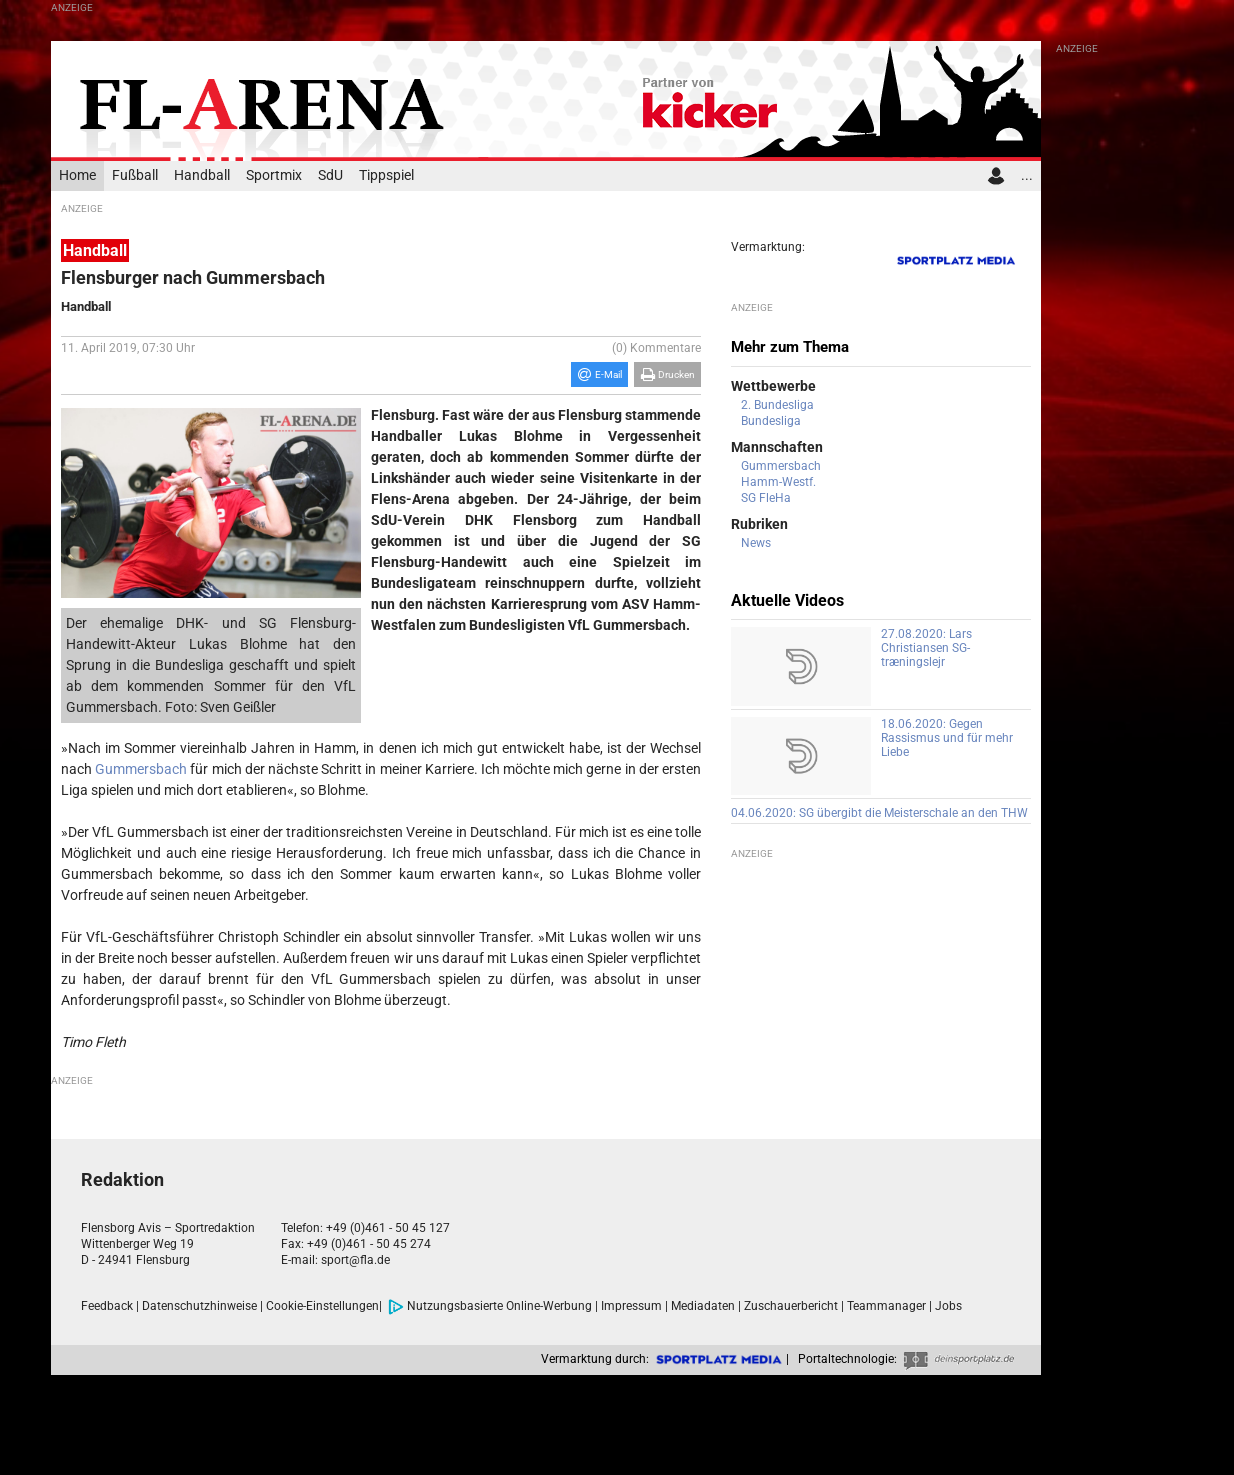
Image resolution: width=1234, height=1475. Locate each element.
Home (77, 175)
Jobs (948, 1306)
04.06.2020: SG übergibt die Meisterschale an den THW (879, 813)
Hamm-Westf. (778, 482)
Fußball (135, 175)
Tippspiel (386, 175)
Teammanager (886, 1306)
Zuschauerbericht (791, 1306)
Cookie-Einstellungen (322, 1306)
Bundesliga (771, 421)
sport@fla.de (355, 1260)
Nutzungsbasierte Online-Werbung (490, 1306)
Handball (202, 175)
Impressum (631, 1306)
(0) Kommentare (656, 348)
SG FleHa (766, 498)
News (756, 543)
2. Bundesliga (777, 405)
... (1027, 175)
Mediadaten (703, 1306)
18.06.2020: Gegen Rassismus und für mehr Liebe (947, 738)
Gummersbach (141, 769)
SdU (330, 175)
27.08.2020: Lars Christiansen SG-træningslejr (926, 648)
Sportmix (274, 175)
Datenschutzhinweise (199, 1306)
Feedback (107, 1306)
